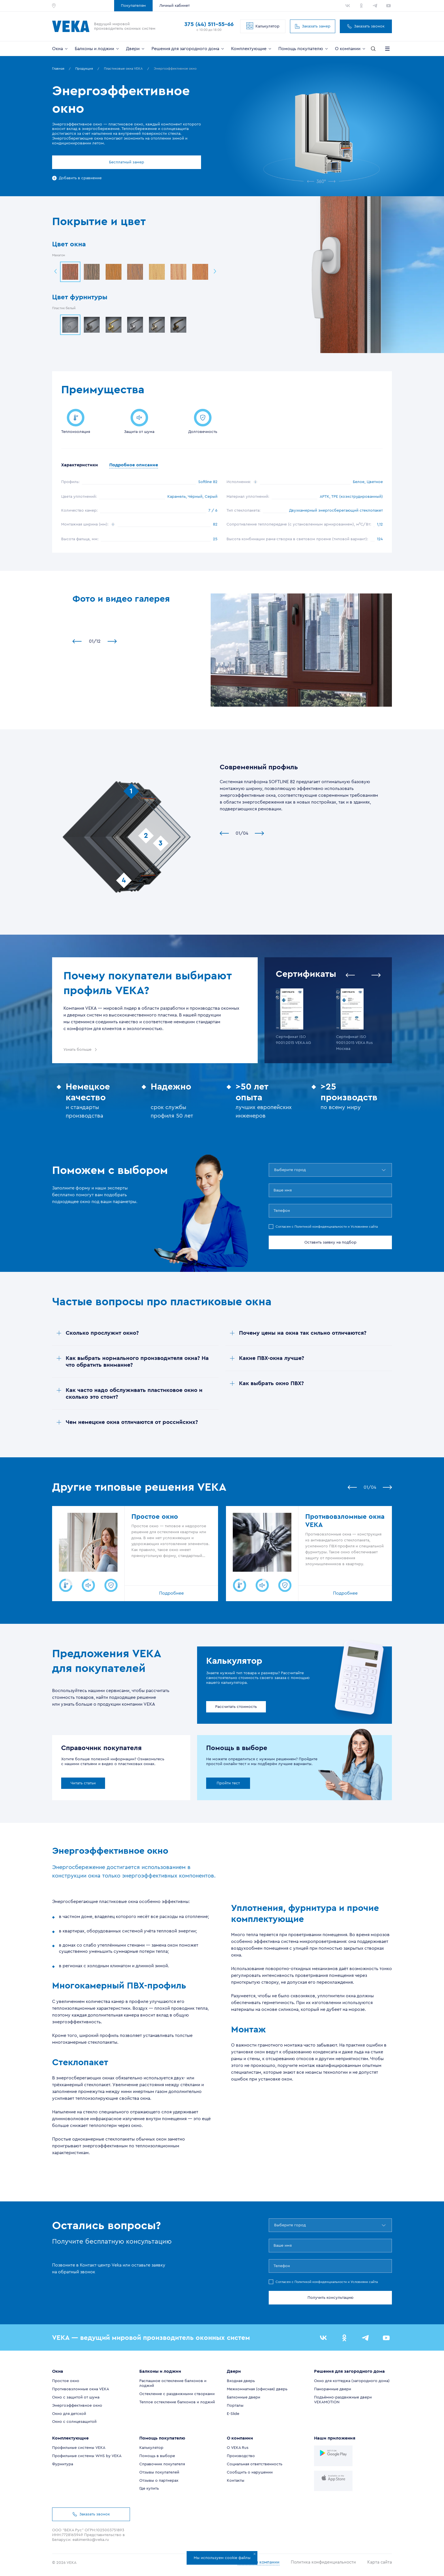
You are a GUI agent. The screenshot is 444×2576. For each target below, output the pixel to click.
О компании (350, 48)
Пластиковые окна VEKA (123, 68)
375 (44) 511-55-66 (209, 24)
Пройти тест (228, 1785)
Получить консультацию (330, 2299)
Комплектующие (251, 48)
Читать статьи (83, 1785)
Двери (135, 48)
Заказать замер (312, 26)
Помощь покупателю (303, 48)
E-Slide (233, 2415)
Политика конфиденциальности (328, 2564)
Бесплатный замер (101, 162)
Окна (60, 48)
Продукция (84, 68)
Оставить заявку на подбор (330, 1244)
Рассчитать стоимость (236, 1708)
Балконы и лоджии (97, 48)
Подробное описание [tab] (147, 466)
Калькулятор (262, 26)
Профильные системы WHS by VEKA (86, 2457)
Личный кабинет (174, 6)
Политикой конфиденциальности (320, 1227)
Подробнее (171, 1594)
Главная (58, 68)
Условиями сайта (364, 1227)
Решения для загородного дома (188, 48)
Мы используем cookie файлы (225, 2556)
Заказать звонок (366, 26)
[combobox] (274, 1171)
